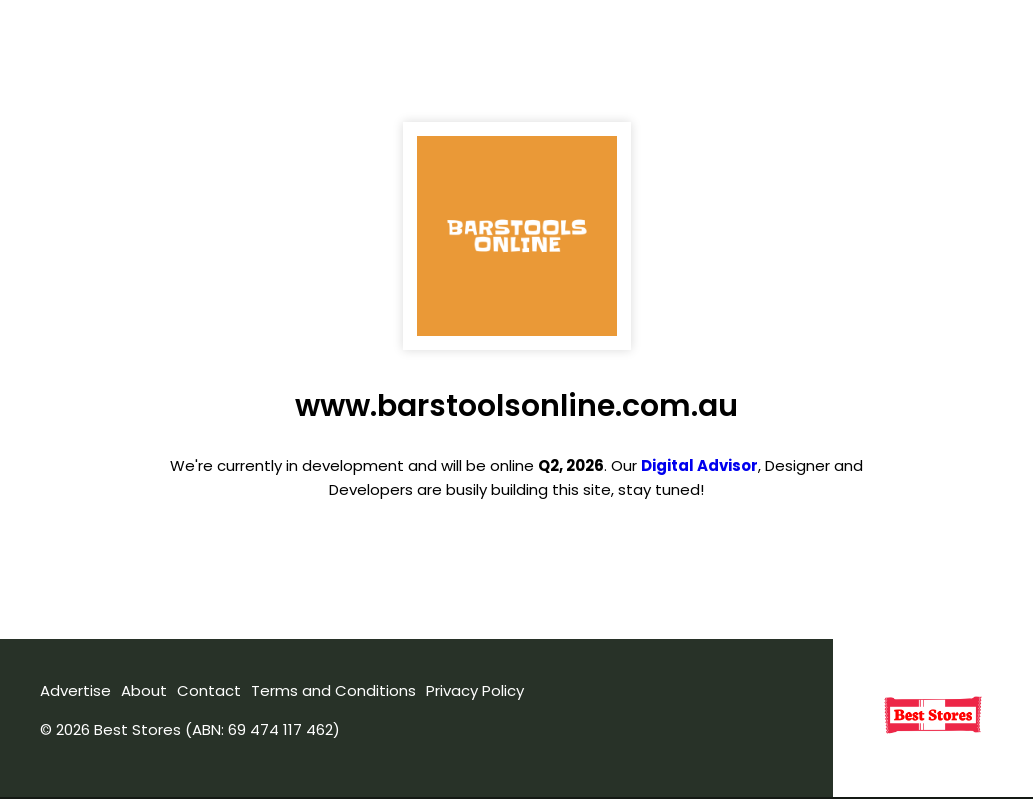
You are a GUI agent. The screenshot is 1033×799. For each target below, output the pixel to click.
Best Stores (137, 729)
